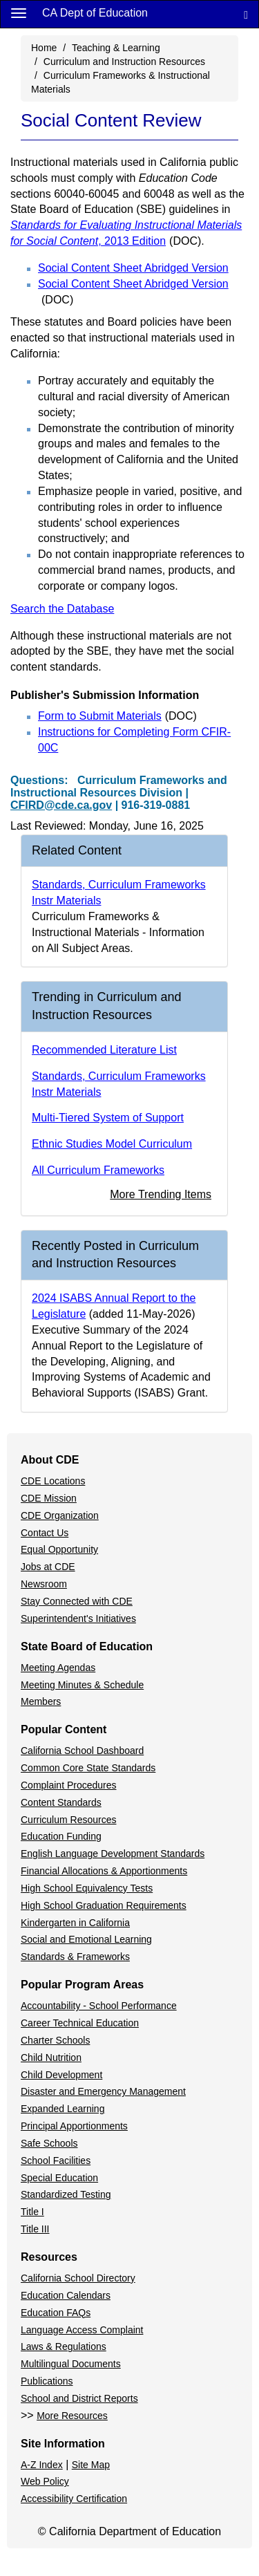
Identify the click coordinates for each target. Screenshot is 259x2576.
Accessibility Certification (74, 2498)
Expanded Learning (62, 2108)
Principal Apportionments (74, 2125)
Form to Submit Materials (117, 716)
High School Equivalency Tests (87, 1888)
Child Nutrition (51, 2057)
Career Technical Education (80, 2022)
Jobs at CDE (48, 1566)
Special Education (59, 2177)
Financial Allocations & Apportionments (104, 1870)
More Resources (72, 2415)
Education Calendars (66, 2295)
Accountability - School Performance (99, 2005)
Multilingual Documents (71, 2363)
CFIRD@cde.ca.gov (61, 805)
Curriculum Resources (68, 1819)
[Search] (246, 14)
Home (44, 47)
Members (41, 1701)
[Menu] (18, 12)
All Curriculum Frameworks (98, 1170)
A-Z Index (42, 2464)
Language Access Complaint (82, 2329)
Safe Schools (49, 2143)
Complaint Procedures (69, 1785)
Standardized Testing (66, 2194)
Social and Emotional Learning (86, 1939)
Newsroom (44, 1583)
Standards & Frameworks (75, 1956)
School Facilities (55, 2160)
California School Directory (78, 2278)
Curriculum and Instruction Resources (124, 61)
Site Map (91, 2464)
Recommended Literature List (104, 1050)
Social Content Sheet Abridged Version (133, 268)
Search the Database (62, 609)
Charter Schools (55, 2040)
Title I (32, 2211)
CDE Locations (53, 1480)
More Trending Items (160, 1194)
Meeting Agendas (58, 1667)
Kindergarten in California (75, 1922)
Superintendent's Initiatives (78, 1618)
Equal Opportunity (59, 1549)
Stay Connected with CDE (77, 1601)
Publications (47, 2381)
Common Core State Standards (88, 1767)
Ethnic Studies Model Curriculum (112, 1144)
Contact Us (44, 1532)
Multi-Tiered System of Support (108, 1117)
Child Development (61, 2074)
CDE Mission (49, 1498)
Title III (35, 2228)
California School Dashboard (82, 1750)
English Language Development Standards (112, 1853)
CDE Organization (60, 1515)
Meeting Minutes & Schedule (82, 1684)
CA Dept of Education (95, 13)
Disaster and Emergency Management (103, 2091)
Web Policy (45, 2481)
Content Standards (61, 1802)
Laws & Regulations (63, 2346)
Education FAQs (55, 2312)
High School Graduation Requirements (103, 1905)
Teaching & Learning (116, 47)
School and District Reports (79, 2398)
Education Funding (61, 1836)
